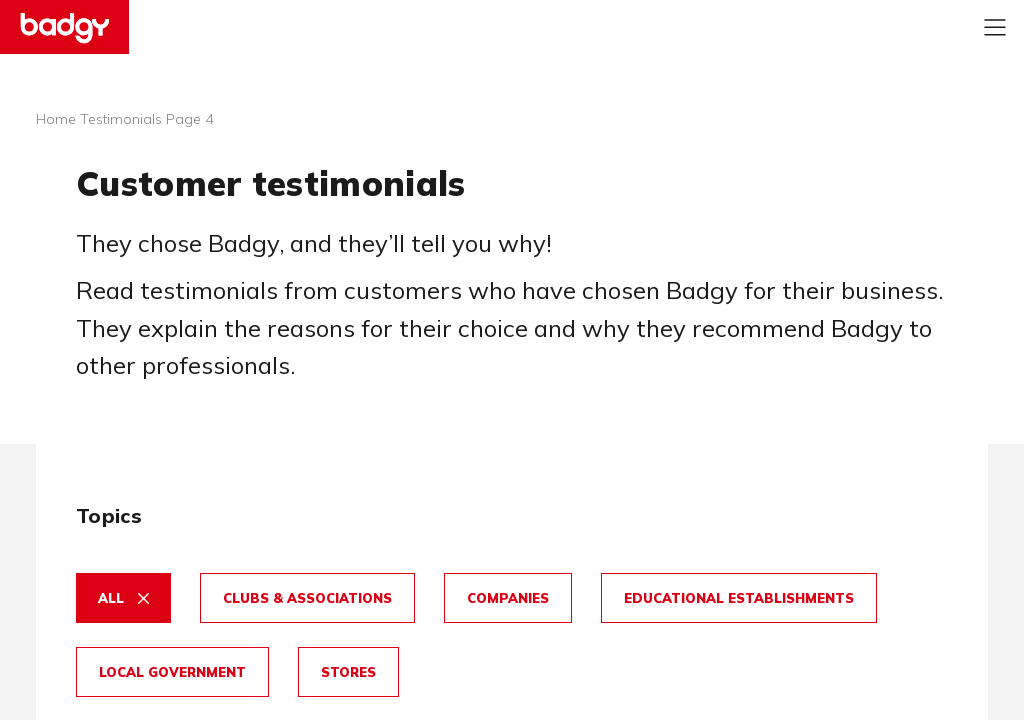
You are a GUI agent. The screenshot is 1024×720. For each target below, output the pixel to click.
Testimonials (121, 119)
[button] (123, 608)
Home (56, 119)
